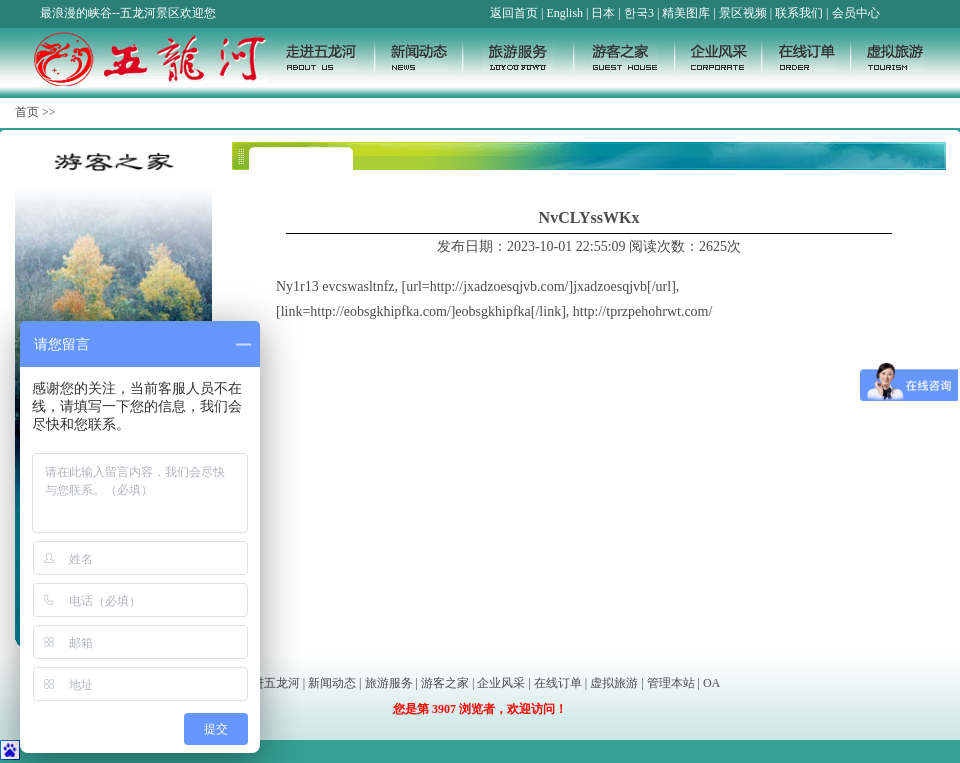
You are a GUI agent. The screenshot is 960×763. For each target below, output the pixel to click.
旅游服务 (389, 683)
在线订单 (558, 683)
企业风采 (501, 683)
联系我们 (799, 13)
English (564, 13)
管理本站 (671, 683)
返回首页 (514, 13)
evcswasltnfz (358, 286)
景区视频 (743, 13)
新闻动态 (332, 683)
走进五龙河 (270, 683)
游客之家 (445, 683)
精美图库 (686, 13)
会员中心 (856, 13)
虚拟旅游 (614, 683)
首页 (27, 112)
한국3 (639, 13)
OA (711, 683)
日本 (603, 13)
